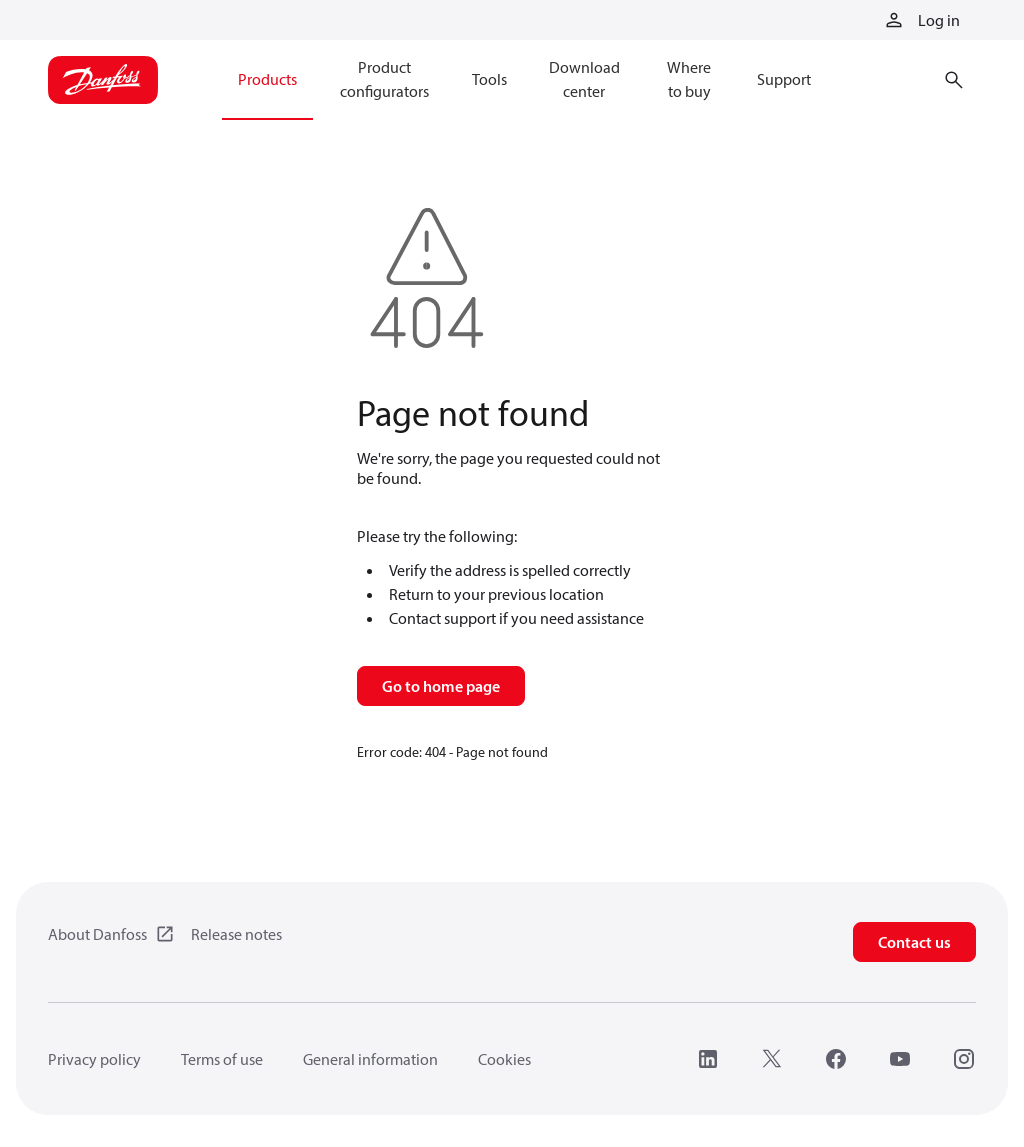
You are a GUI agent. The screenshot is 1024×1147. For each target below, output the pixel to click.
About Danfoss (97, 934)
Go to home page (441, 686)
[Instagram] (964, 1059)
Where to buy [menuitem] (689, 79)
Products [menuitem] (267, 79)
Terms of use (222, 1059)
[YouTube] (900, 1059)
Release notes (236, 934)
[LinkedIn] (708, 1059)
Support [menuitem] (784, 79)
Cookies (504, 1059)
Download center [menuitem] (584, 79)
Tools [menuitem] (489, 79)
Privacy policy (94, 1059)
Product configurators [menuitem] (384, 79)
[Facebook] (836, 1059)
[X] (772, 1059)
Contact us (914, 942)
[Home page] (103, 80)
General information (370, 1059)
